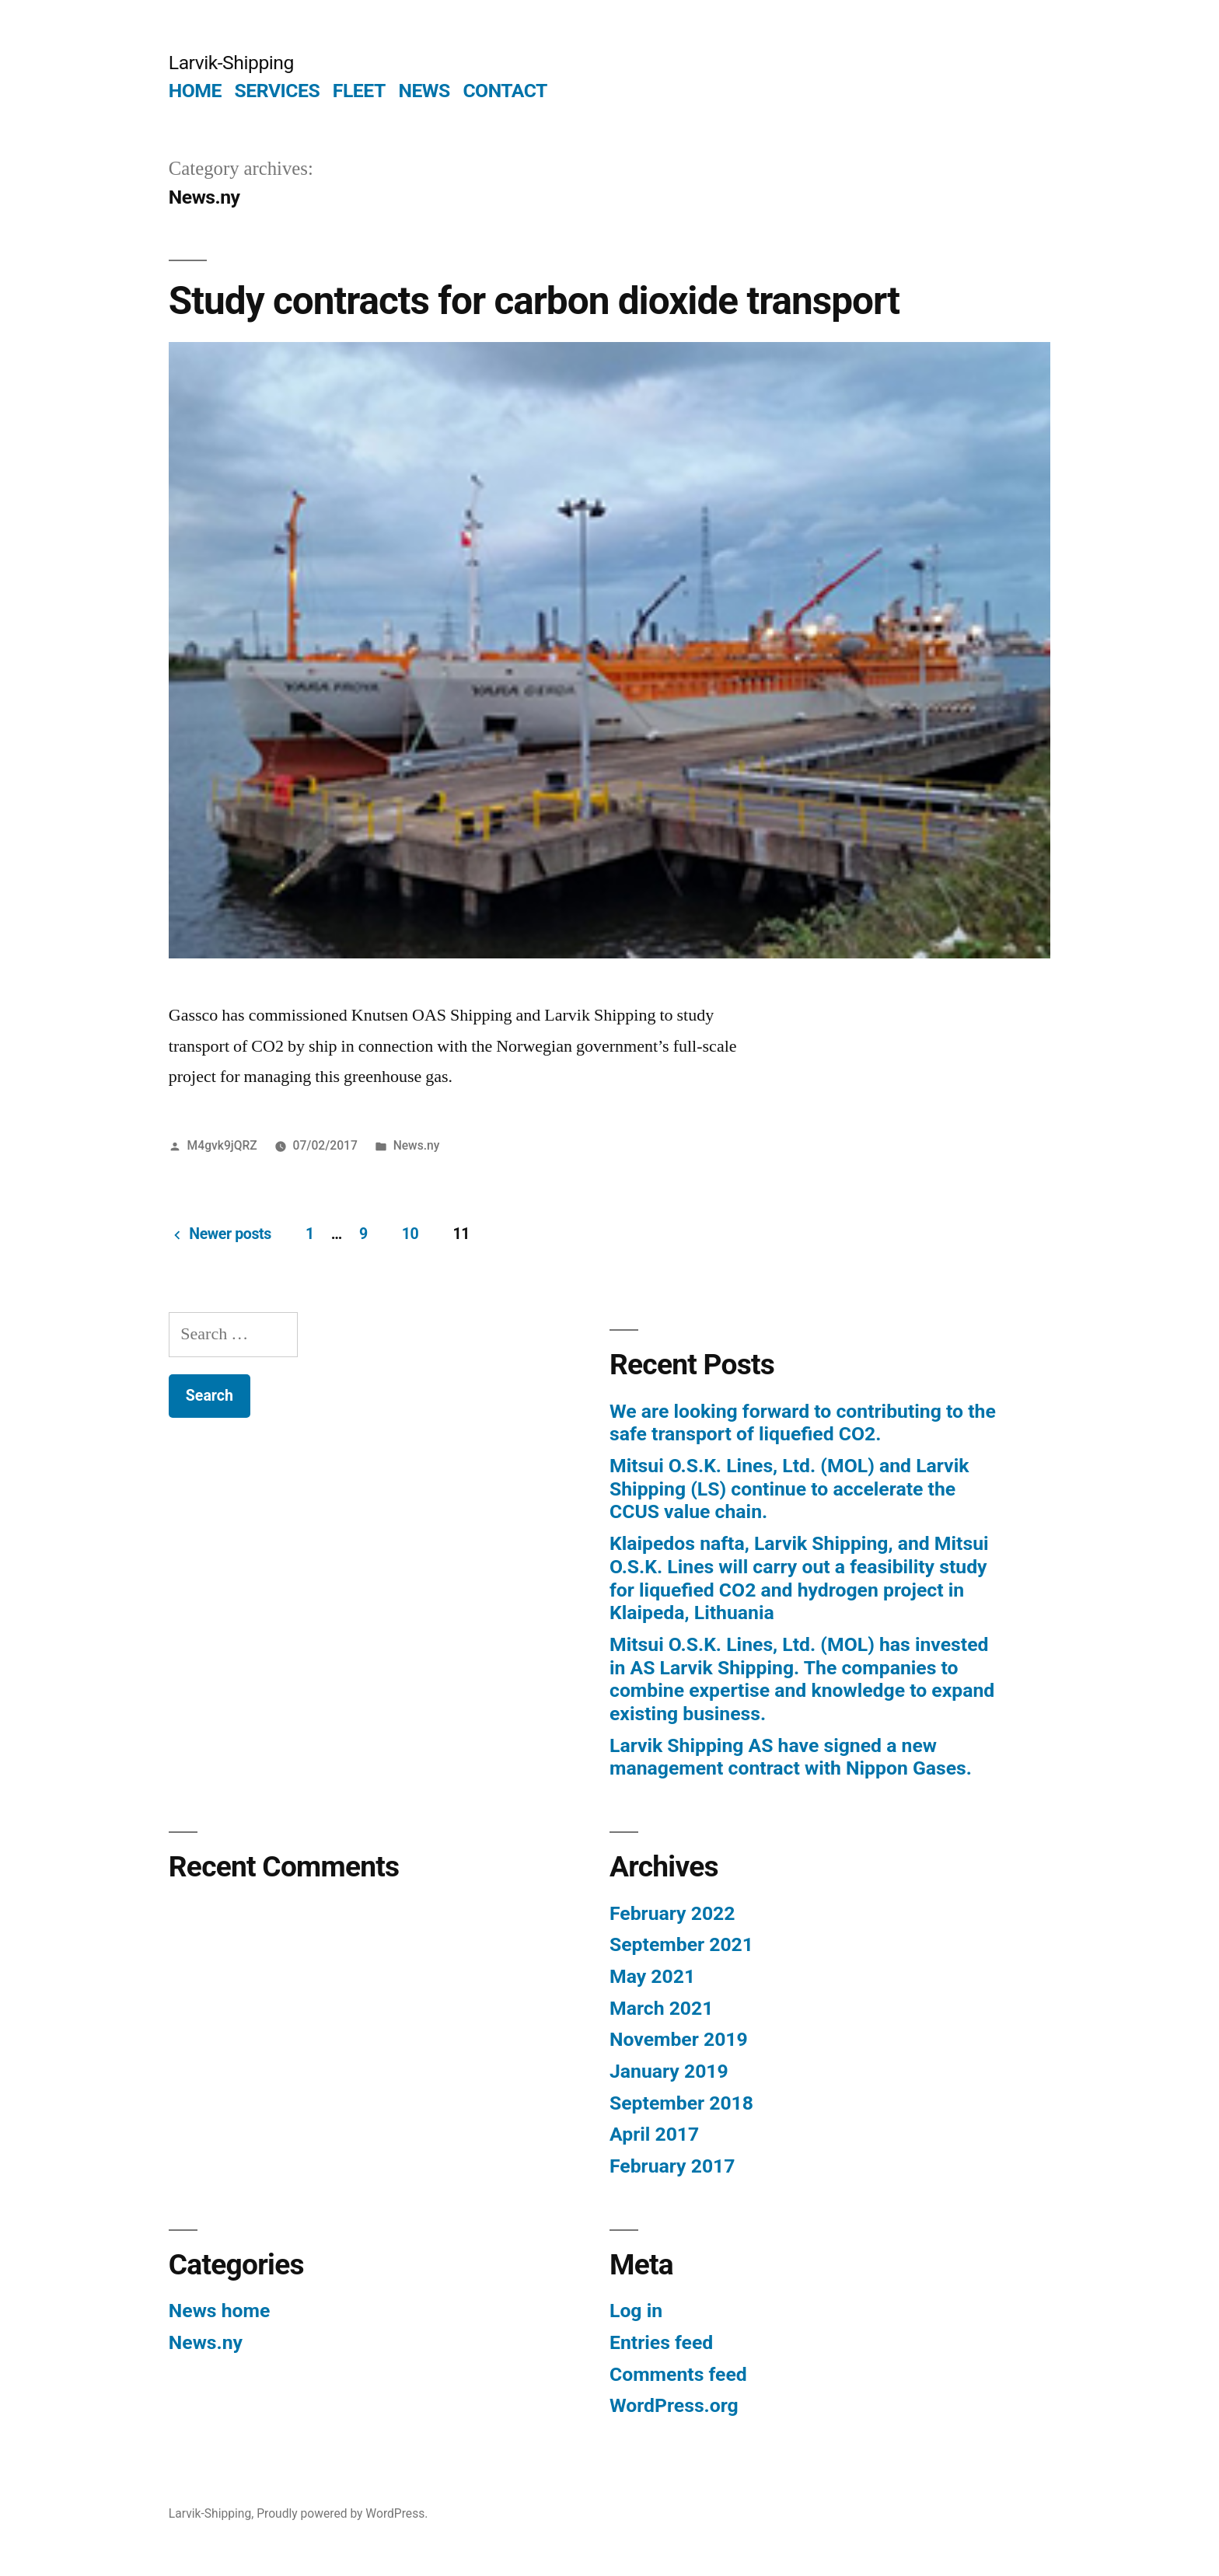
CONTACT (505, 90)
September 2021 (681, 1944)
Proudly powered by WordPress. (342, 2513)
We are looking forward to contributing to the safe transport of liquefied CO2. (803, 1423)
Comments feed (678, 2374)
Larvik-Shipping (231, 62)
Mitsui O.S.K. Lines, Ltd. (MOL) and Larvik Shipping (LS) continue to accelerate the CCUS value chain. (789, 1488)
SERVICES (277, 90)
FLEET (359, 90)
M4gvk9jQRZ (222, 1145)
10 (410, 1234)
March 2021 (661, 2008)
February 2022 (672, 1913)
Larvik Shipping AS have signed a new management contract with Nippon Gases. (791, 1757)
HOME (195, 90)
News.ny (416, 1145)
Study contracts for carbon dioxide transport (534, 300)
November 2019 (679, 2039)
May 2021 (652, 1976)
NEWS (423, 90)
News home (220, 2310)
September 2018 (681, 2103)
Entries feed (661, 2342)
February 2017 (672, 2166)
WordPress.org (674, 2405)
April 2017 (654, 2134)
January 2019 (669, 2071)
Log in (636, 2310)
